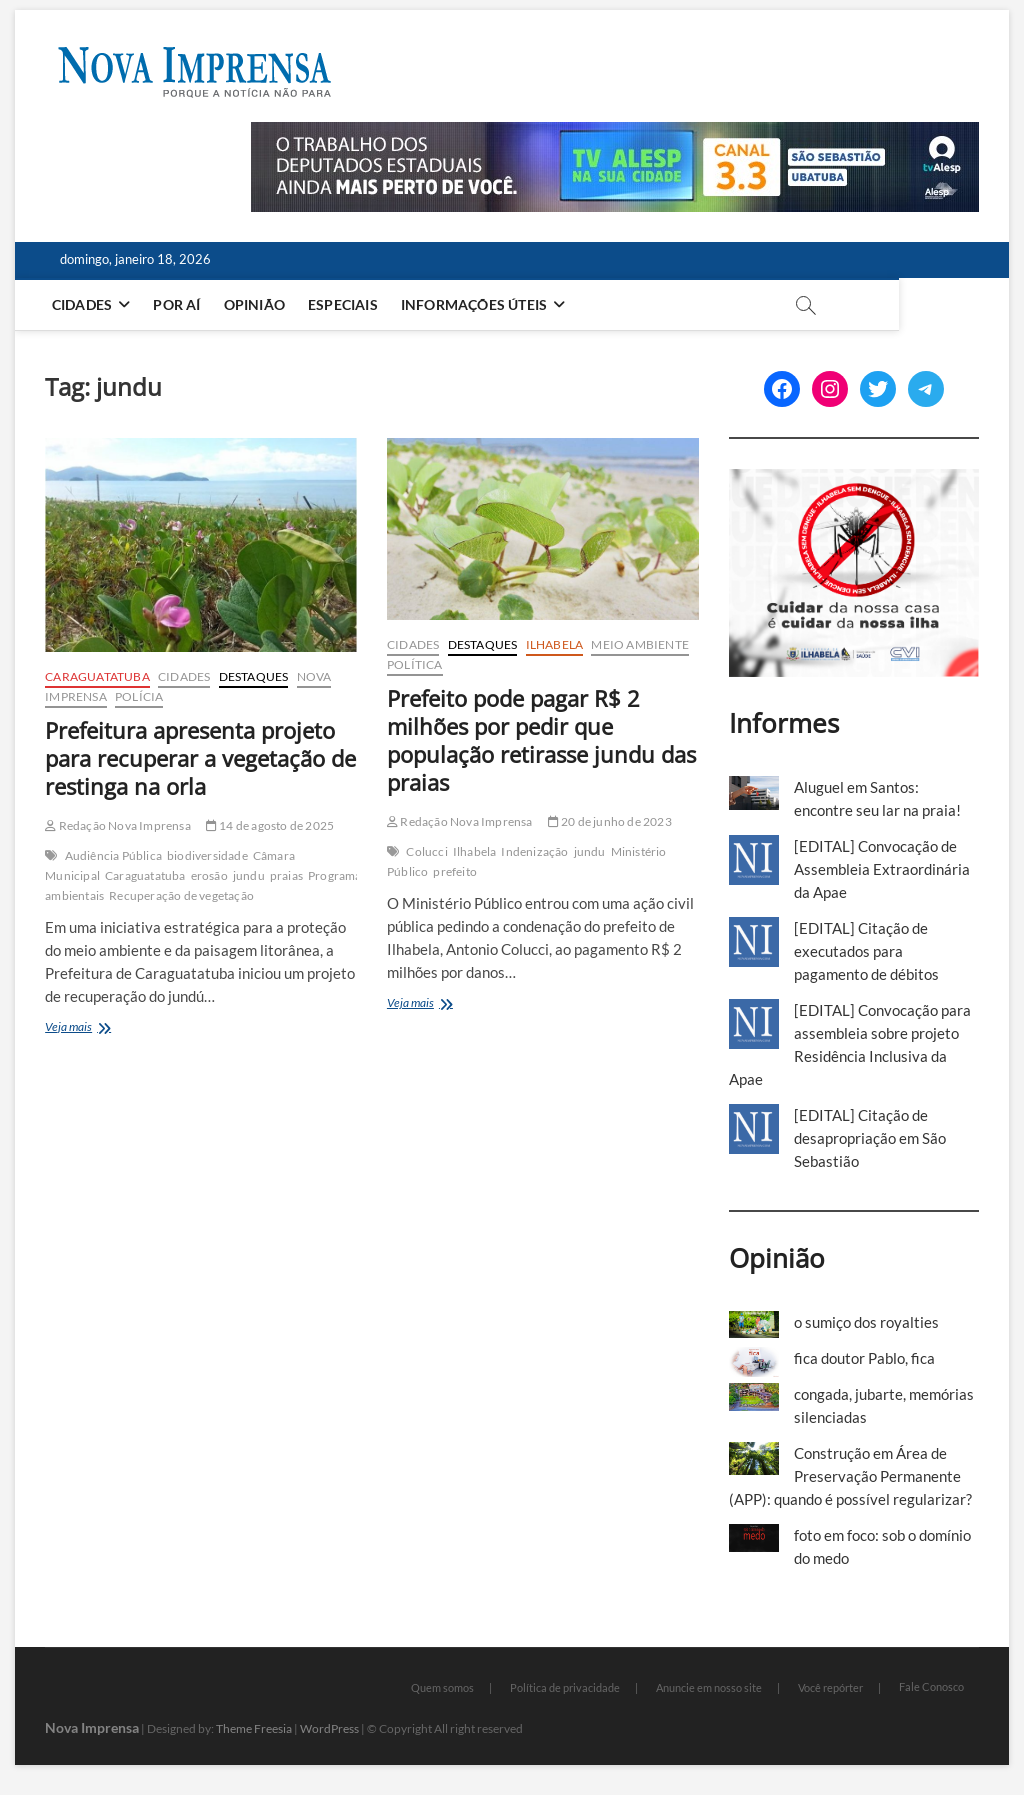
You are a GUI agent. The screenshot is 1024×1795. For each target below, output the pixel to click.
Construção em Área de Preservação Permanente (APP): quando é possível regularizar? (850, 1476)
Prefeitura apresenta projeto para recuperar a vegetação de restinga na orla (200, 758)
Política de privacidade (565, 1687)
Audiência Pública (113, 855)
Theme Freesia (254, 1728)
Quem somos (442, 1687)
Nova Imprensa (92, 1727)
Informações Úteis (477, 304)
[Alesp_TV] (615, 133)
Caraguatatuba (97, 676)
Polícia (139, 696)
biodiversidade (207, 855)
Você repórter (830, 1687)
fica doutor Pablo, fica (864, 1358)
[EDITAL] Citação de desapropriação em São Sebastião (870, 1138)
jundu (249, 875)
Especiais (346, 304)
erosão (209, 875)
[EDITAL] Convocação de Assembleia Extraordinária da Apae (882, 869)
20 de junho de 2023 (610, 821)
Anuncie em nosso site (709, 1687)
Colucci (426, 851)
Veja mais (93, 1028)
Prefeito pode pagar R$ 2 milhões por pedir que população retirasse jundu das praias (541, 740)
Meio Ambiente (640, 644)
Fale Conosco (931, 1686)
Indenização (534, 851)
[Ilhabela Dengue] (854, 480)
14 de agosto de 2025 (270, 825)
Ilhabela (555, 644)
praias (286, 875)
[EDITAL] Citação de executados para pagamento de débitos (866, 951)
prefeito (455, 871)
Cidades (85, 304)
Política (415, 664)
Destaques (254, 676)
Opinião (257, 304)
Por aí (180, 304)
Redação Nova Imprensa (118, 825)
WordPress (329, 1728)
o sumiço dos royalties (866, 1322)
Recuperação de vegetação (181, 895)
